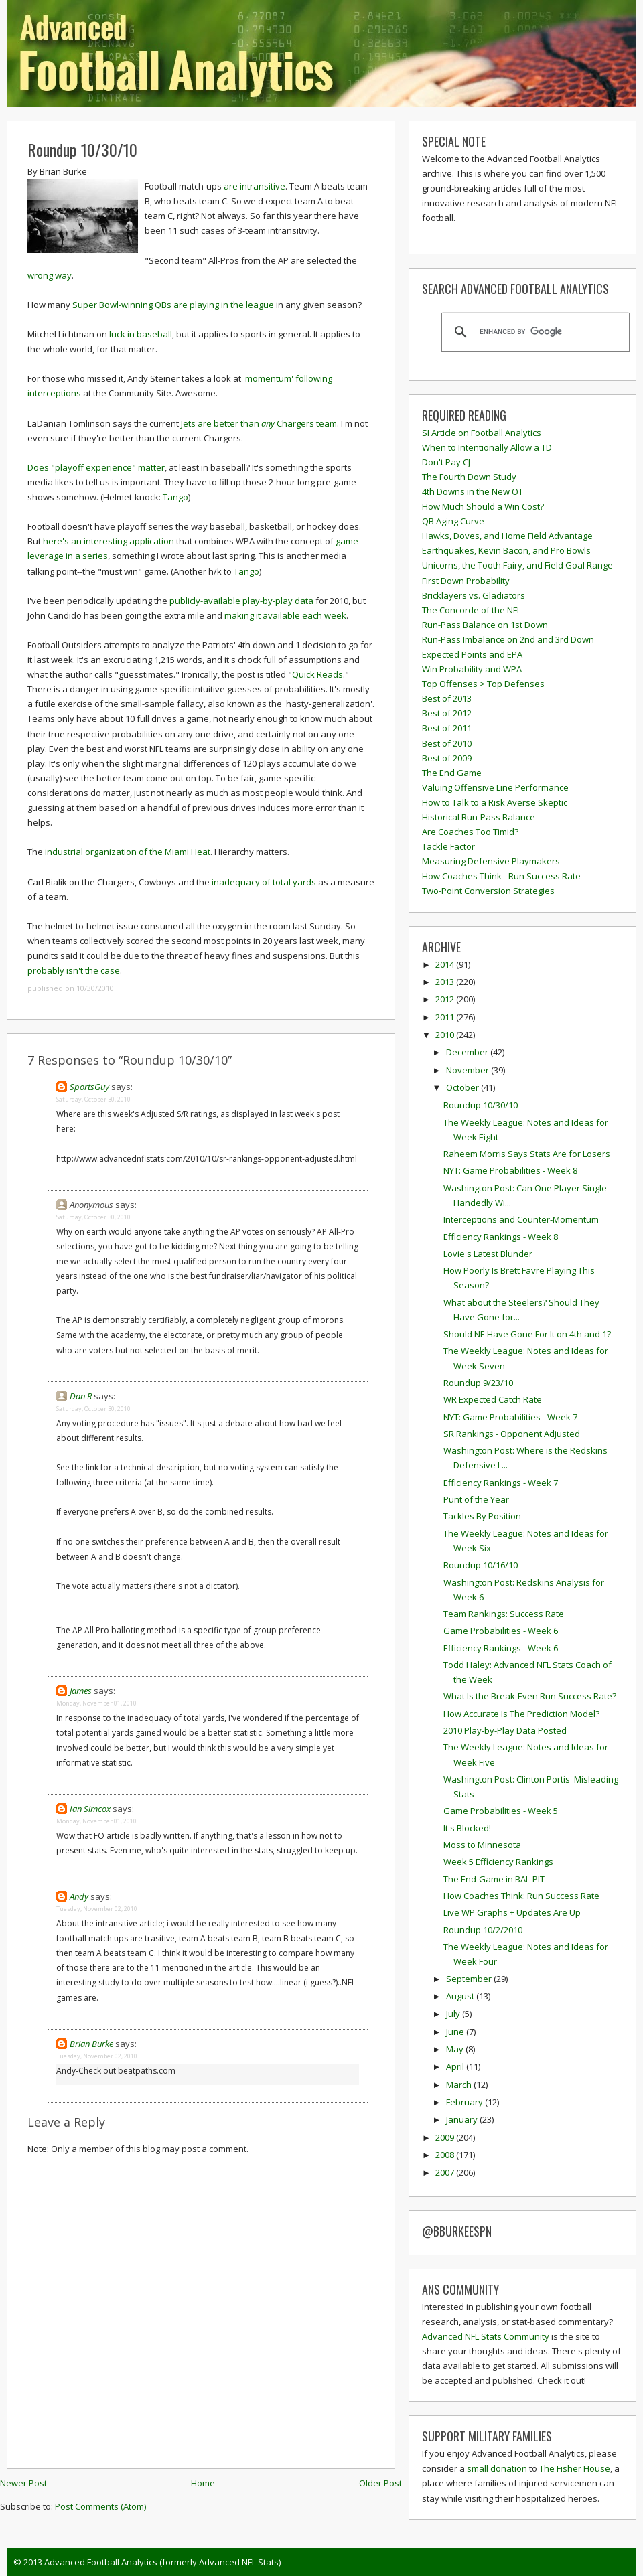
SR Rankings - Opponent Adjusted (511, 1434)
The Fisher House (574, 2468)
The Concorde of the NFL (471, 610)
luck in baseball (140, 334)
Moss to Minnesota (482, 1845)
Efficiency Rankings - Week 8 (500, 1237)
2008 (445, 2155)
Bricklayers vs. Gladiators (473, 595)
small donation (497, 2468)
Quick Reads (317, 674)
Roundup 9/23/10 (478, 1383)
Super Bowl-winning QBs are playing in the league (173, 305)
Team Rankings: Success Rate (503, 1614)
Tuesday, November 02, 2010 (96, 1908)
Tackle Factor (448, 846)
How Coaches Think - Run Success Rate (501, 876)
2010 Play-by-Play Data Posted (505, 1730)
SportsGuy (89, 1087)
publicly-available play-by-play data (241, 601)
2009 (445, 2137)
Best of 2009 (447, 758)
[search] (533, 332)
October (463, 1087)
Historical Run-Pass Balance (478, 817)
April (456, 2066)
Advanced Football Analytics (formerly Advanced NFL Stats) (162, 2562)
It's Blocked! (467, 1828)
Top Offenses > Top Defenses (483, 684)
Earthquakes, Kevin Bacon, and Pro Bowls (506, 550)
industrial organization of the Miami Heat (127, 852)
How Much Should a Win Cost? (483, 506)
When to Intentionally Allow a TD (487, 447)
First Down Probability (466, 581)
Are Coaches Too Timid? (470, 832)
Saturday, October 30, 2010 (93, 1099)
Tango (175, 497)
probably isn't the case (73, 970)
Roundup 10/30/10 (82, 149)
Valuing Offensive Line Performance (495, 787)
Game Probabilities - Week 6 (500, 1630)
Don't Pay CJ (446, 462)
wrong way (49, 275)
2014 (445, 964)
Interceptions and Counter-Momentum (521, 1219)
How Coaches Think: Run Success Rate (521, 1896)
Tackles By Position (482, 1516)
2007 (445, 2172)
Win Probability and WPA (472, 669)
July (454, 2013)
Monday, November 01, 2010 (96, 1703)
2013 (445, 982)
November (468, 1070)
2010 (445, 1035)
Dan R (81, 1396)
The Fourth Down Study (469, 477)
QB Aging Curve (453, 521)
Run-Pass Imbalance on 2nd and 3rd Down (508, 639)
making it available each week (285, 615)
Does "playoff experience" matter (96, 467)
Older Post (380, 2483)
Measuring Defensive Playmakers (491, 861)
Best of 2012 (447, 713)
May (456, 2049)
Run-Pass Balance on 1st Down (485, 625)
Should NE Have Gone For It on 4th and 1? (527, 1334)
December (468, 1052)
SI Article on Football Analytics (481, 433)
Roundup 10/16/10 (480, 1565)
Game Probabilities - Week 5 (500, 1811)
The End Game (452, 773)
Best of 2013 (447, 698)
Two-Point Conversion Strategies (488, 891)
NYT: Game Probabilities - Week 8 (510, 1170)
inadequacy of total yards (264, 882)
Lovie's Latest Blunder (487, 1253)
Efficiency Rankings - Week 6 (500, 1648)
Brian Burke (91, 2044)
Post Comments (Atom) (100, 2506)
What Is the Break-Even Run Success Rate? (529, 1696)
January (463, 2119)
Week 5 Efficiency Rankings (498, 1861)
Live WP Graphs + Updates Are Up (512, 1912)
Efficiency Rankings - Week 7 (500, 1482)
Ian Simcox (90, 1809)
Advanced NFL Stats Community (485, 2336)
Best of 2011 (447, 728)
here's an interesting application (108, 541)
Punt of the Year (476, 1499)
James (81, 1691)
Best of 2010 (447, 743)
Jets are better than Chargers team (258, 423)
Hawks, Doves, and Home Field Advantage (507, 536)
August (461, 1996)
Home (203, 2483)
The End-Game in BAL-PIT (494, 1879)
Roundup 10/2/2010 (482, 1930)
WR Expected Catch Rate (492, 1399)
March (460, 2084)
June (456, 2032)
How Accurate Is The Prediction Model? (521, 1714)
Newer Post (23, 2483)
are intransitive (254, 186)
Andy (79, 1896)
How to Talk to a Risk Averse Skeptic (494, 802)
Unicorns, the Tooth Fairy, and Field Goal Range (517, 565)
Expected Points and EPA (472, 654)
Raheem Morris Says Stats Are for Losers (526, 1154)
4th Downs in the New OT (472, 491)
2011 (445, 1017)
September (470, 1979)
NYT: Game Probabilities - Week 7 (510, 1417)
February (465, 2102)
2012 (445, 999)
